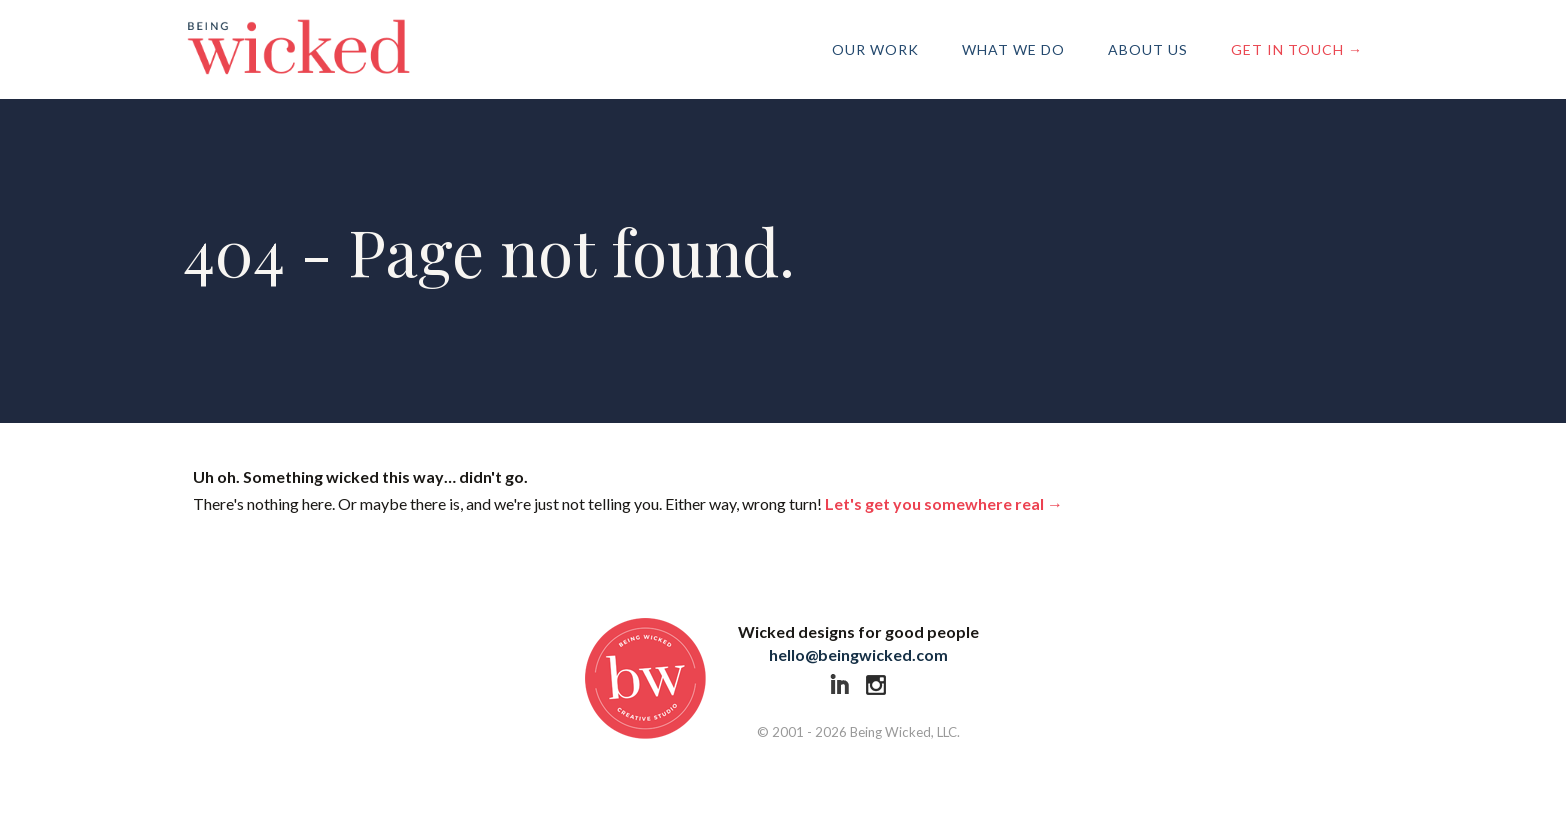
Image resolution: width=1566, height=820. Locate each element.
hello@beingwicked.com (858, 654)
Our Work (875, 49)
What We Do (1013, 49)
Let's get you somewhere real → (944, 503)
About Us (1148, 49)
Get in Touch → (1297, 49)
